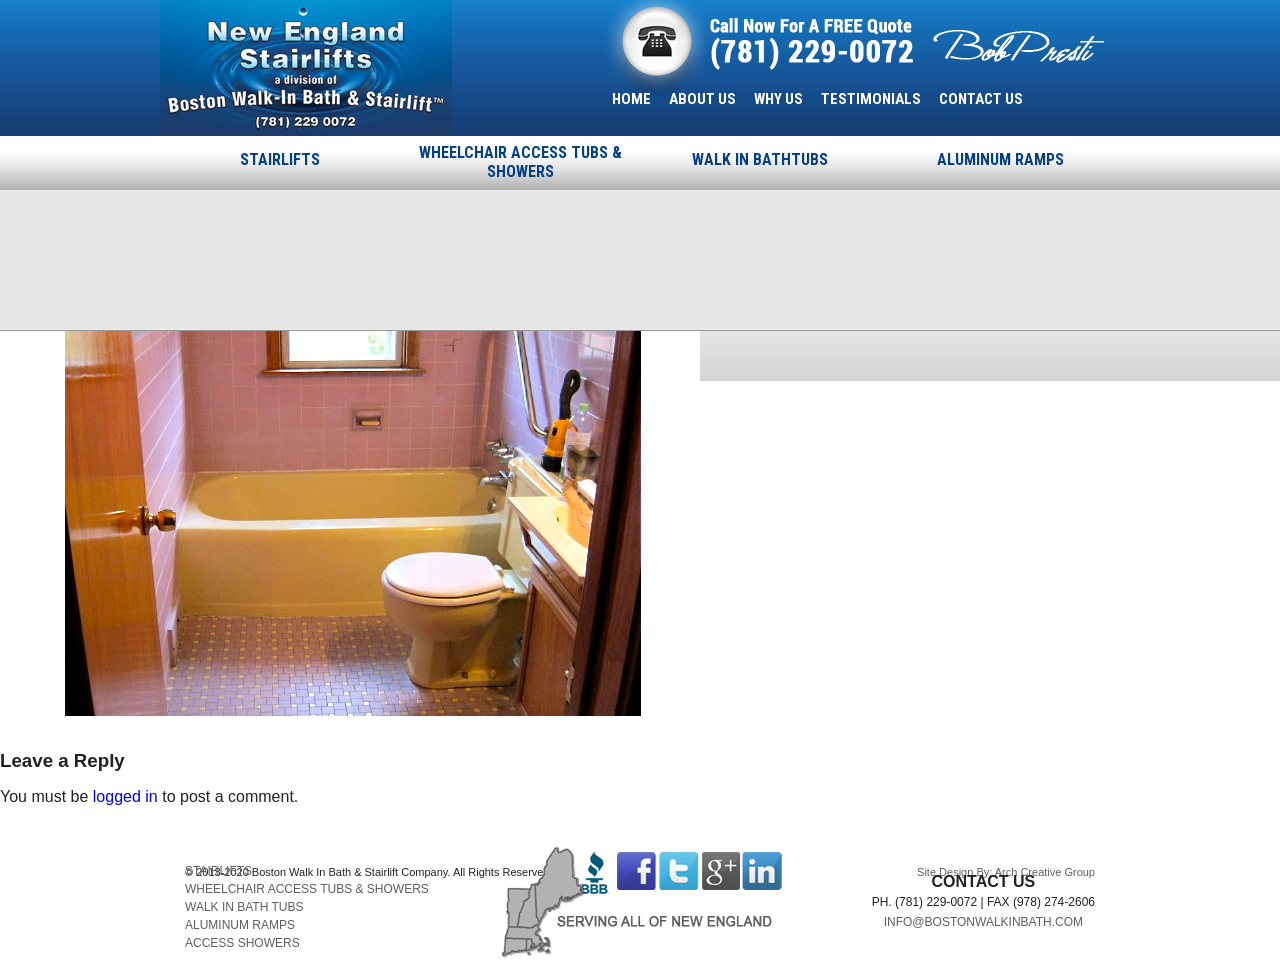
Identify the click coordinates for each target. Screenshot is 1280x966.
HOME (631, 99)
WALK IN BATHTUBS (760, 159)
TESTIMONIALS (871, 99)
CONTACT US (981, 99)
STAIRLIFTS (280, 159)
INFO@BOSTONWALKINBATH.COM (983, 922)
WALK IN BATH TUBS (244, 907)
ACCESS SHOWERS (242, 943)
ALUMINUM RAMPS (1000, 159)
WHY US (778, 99)
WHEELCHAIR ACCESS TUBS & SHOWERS (520, 162)
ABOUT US (702, 99)
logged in (125, 796)
